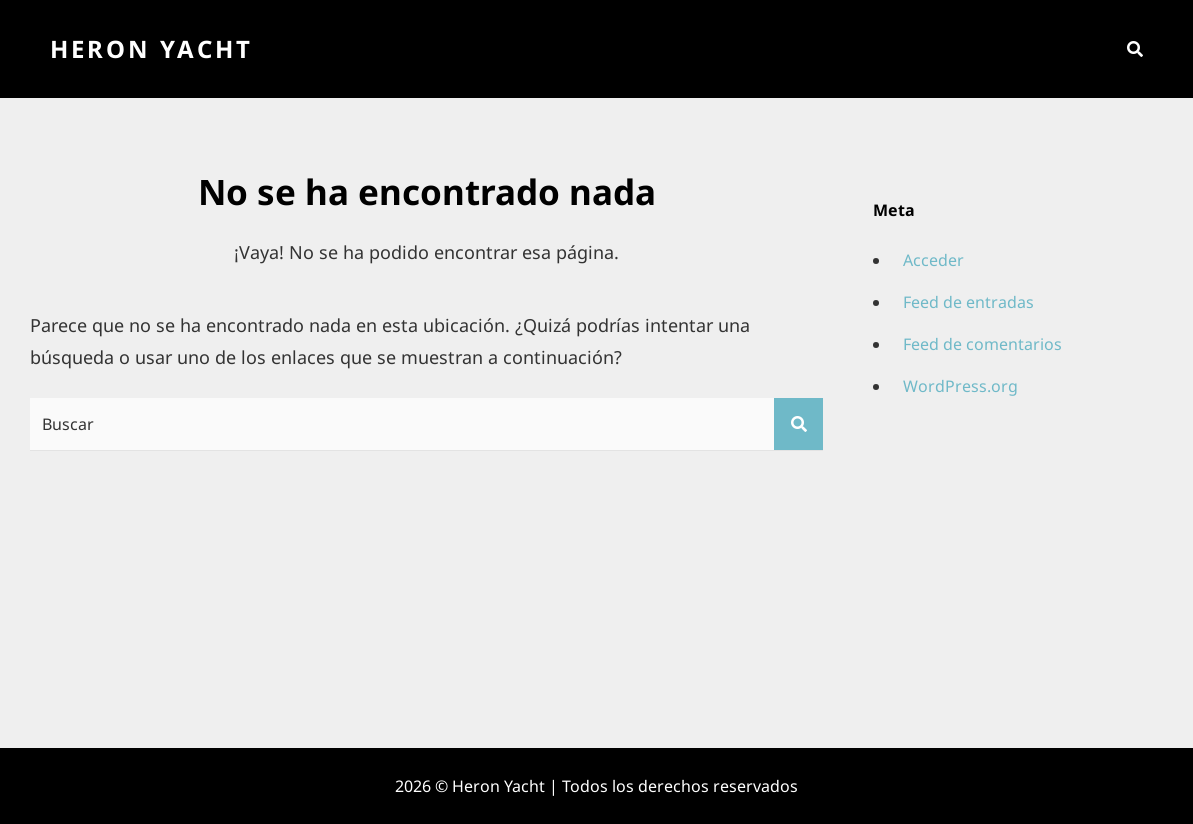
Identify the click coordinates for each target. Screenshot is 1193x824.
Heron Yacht (151, 48)
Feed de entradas (968, 302)
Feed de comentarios (982, 344)
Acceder (933, 260)
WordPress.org (960, 386)
